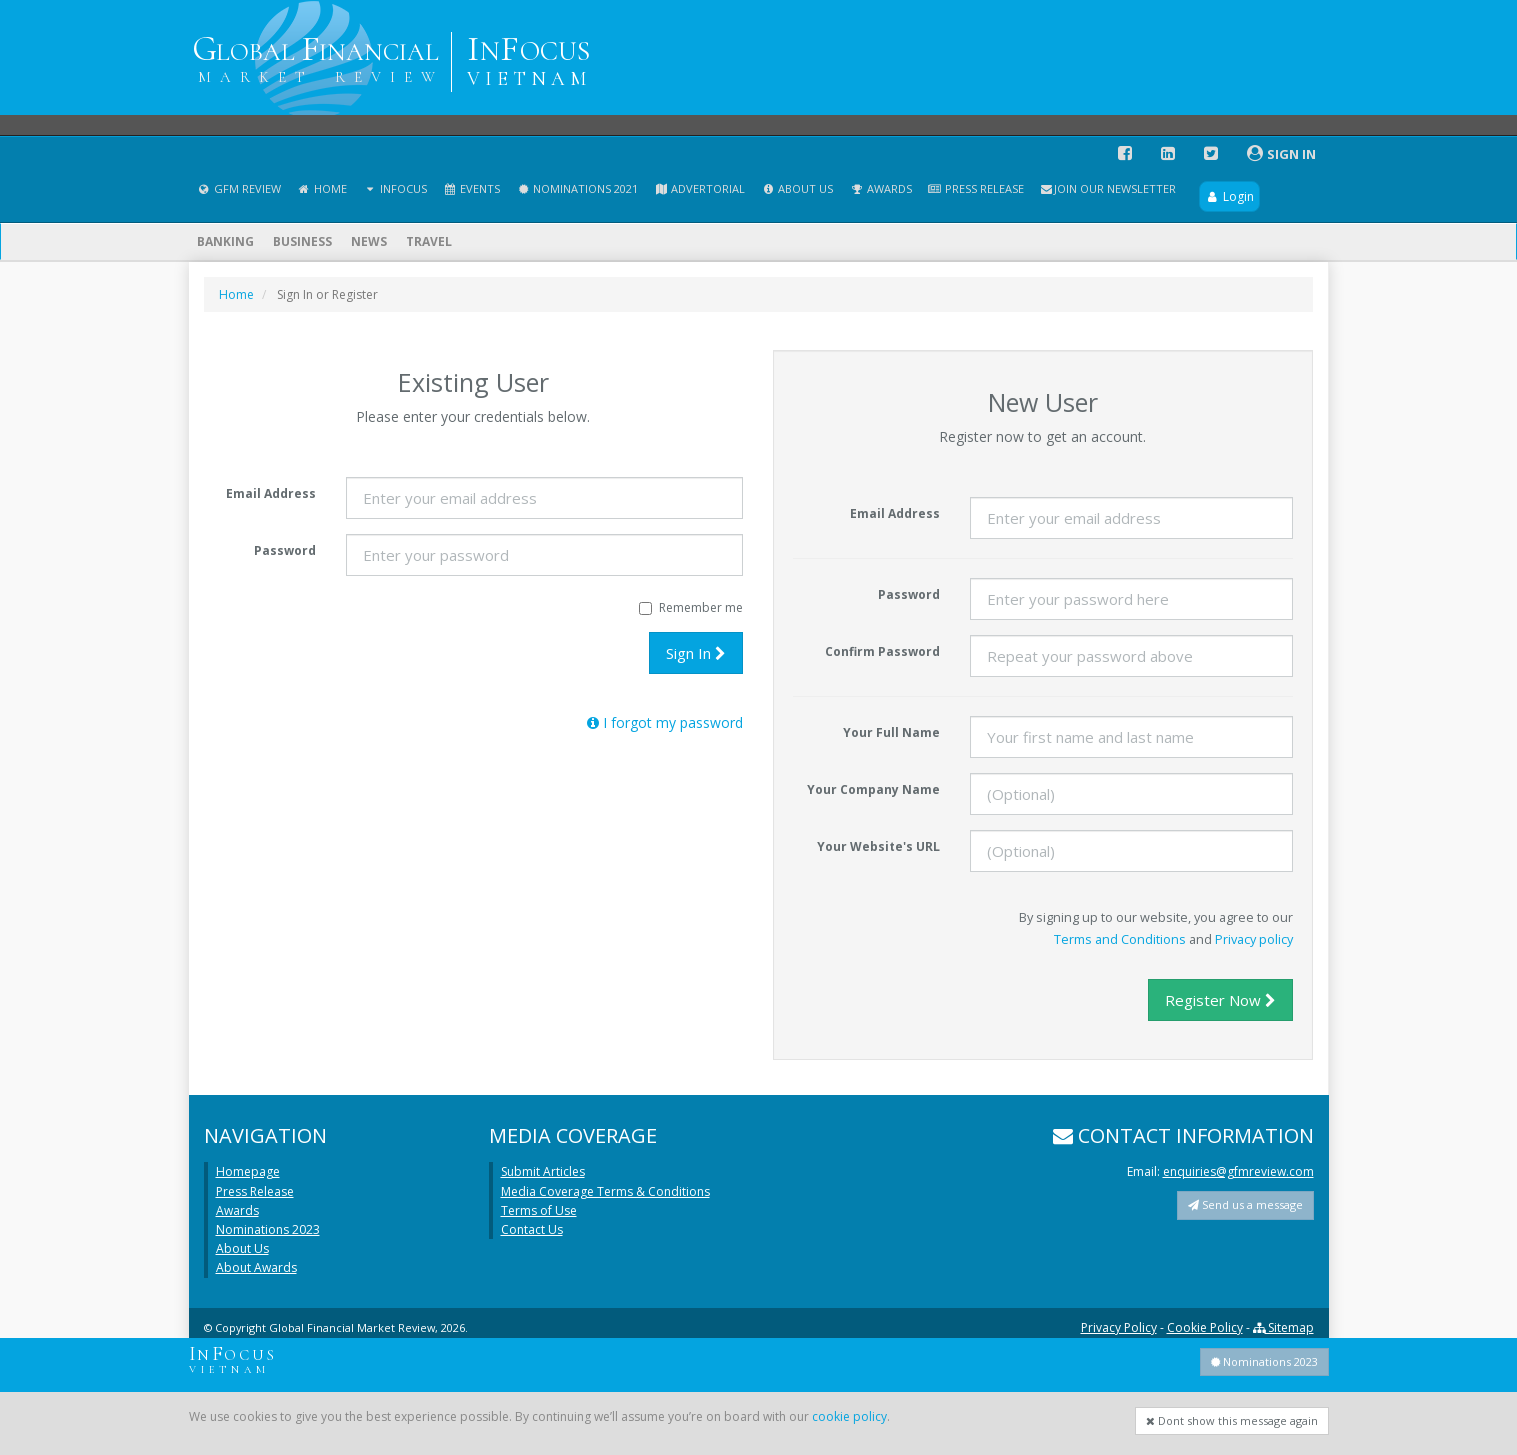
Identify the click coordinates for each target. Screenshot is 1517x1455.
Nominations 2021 (577, 188)
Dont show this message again (1232, 1420)
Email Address (271, 493)
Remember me (691, 607)
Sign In (696, 653)
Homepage (248, 1171)
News (369, 241)
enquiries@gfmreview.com (1238, 1171)
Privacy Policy (1119, 1327)
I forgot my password (665, 722)
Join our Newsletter (1108, 188)
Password (285, 550)
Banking (225, 241)
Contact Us (532, 1229)
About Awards (256, 1267)
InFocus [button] (395, 188)
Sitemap (1283, 1327)
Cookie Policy (1205, 1327)
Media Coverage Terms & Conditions (605, 1191)
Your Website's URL (878, 846)
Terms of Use (539, 1210)
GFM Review (239, 188)
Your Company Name (873, 789)
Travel (429, 241)
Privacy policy (1254, 939)
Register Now (1220, 1000)
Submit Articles (543, 1171)
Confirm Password (882, 651)
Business (302, 241)
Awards (880, 188)
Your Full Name (891, 732)
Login (1229, 196)
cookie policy (849, 1416)
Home (322, 188)
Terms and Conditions (1120, 939)
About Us (797, 188)
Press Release (976, 188)
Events (471, 188)
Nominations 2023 (268, 1229)
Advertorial (699, 188)
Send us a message (1245, 1204)
